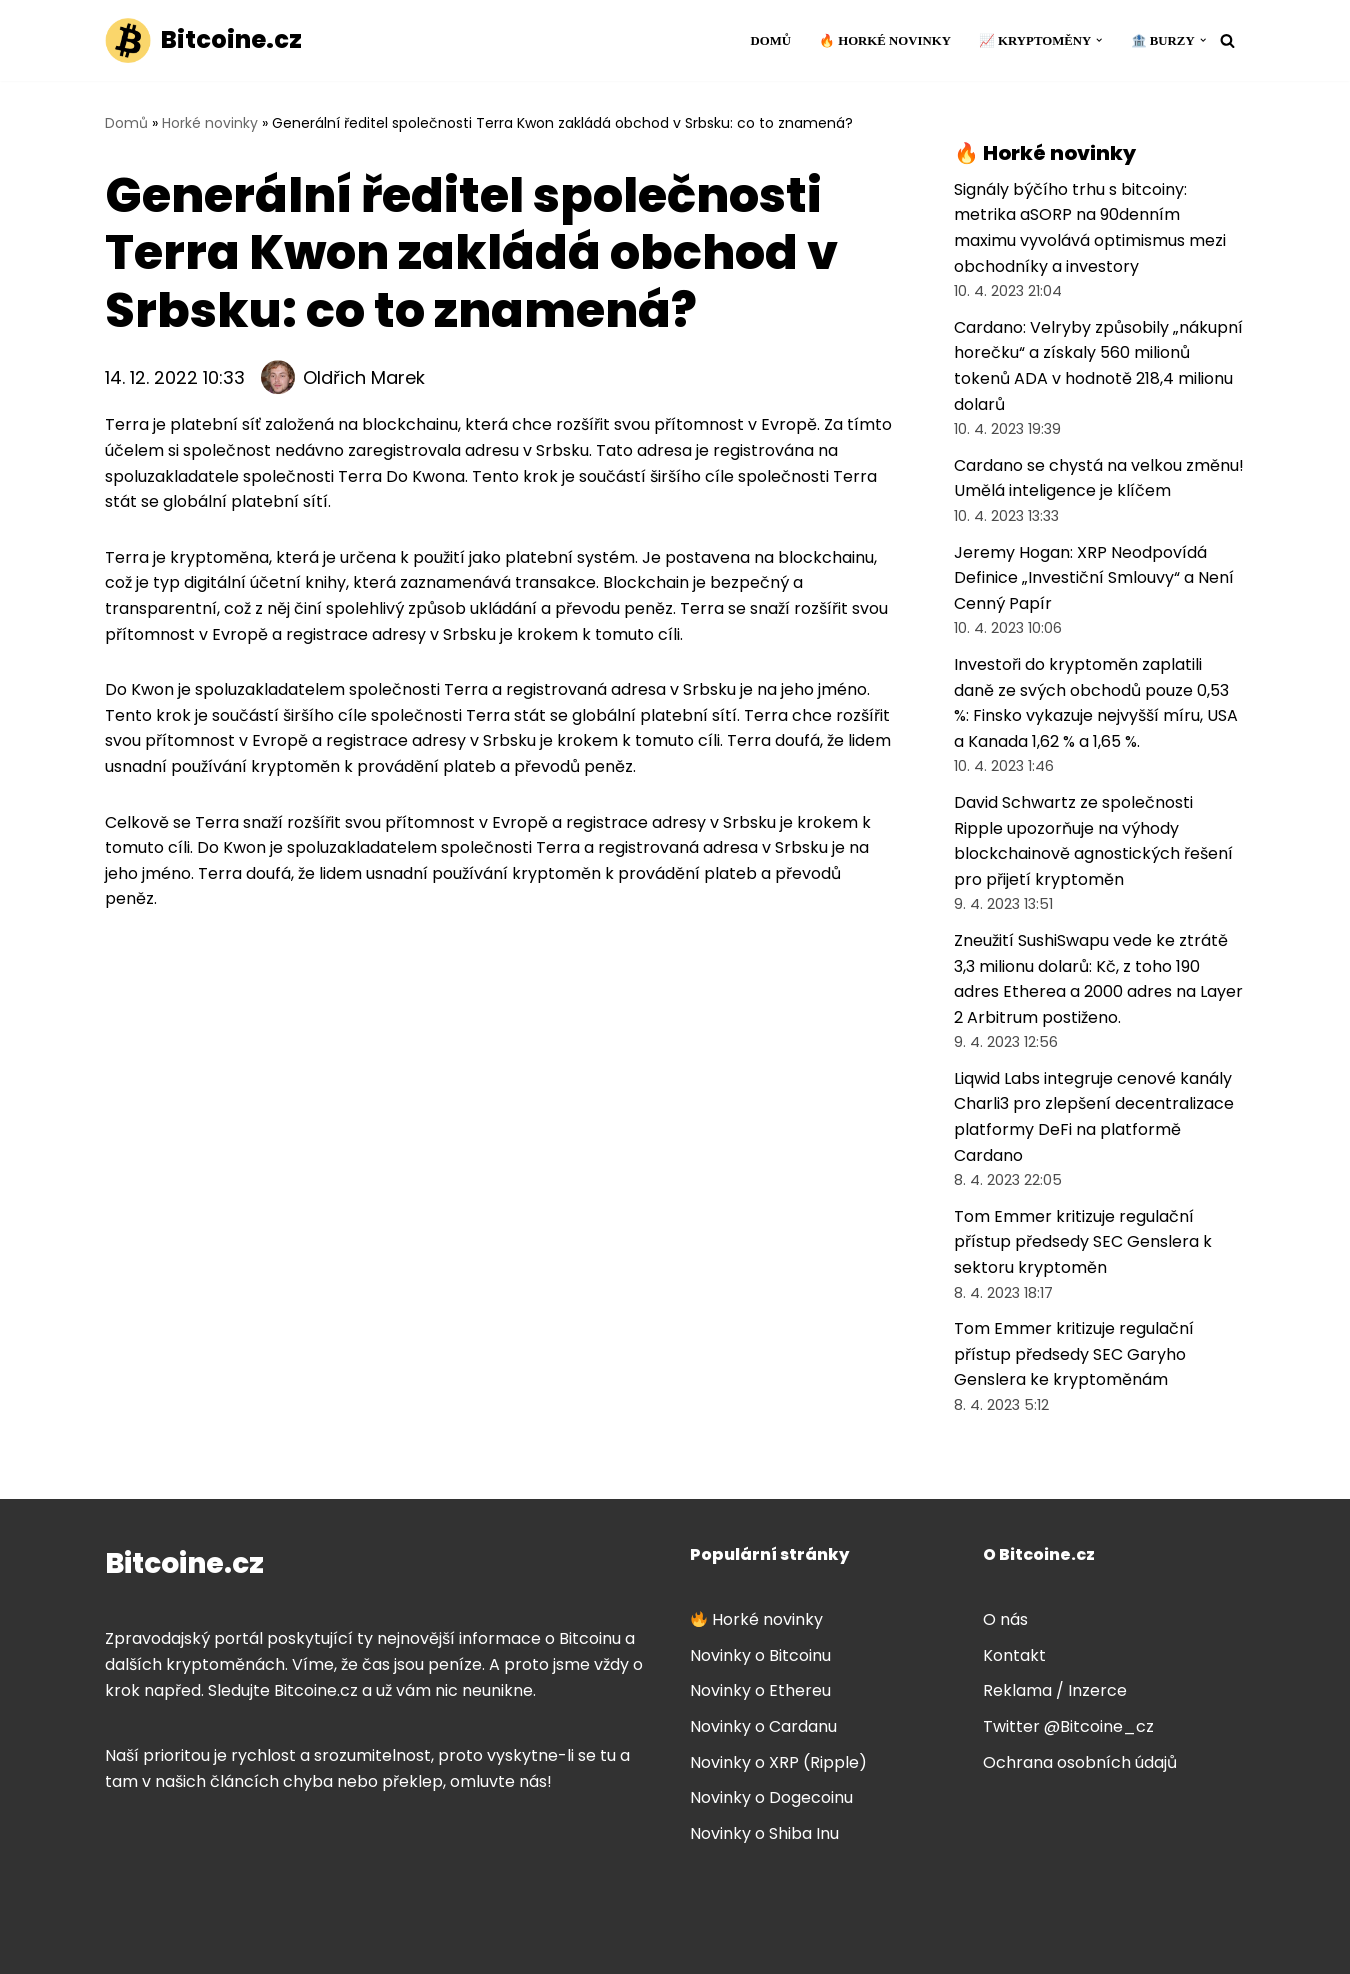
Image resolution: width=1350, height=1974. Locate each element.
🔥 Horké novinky (885, 41)
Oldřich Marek (364, 377)
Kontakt (1014, 1655)
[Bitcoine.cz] (203, 40)
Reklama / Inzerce (1055, 1690)
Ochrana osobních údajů (1080, 1762)
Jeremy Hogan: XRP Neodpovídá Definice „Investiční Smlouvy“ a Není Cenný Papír (1094, 578)
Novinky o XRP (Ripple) (778, 1762)
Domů (770, 41)
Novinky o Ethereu (760, 1690)
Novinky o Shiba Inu (764, 1833)
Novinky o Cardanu (763, 1726)
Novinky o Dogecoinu (771, 1797)
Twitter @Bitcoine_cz (1068, 1726)
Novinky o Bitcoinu (760, 1655)
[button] (1099, 40)
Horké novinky (210, 123)
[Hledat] (1227, 40)
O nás (1005, 1619)
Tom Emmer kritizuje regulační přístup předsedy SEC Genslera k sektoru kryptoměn (1083, 1242)
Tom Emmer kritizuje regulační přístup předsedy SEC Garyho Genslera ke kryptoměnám (1074, 1354)
